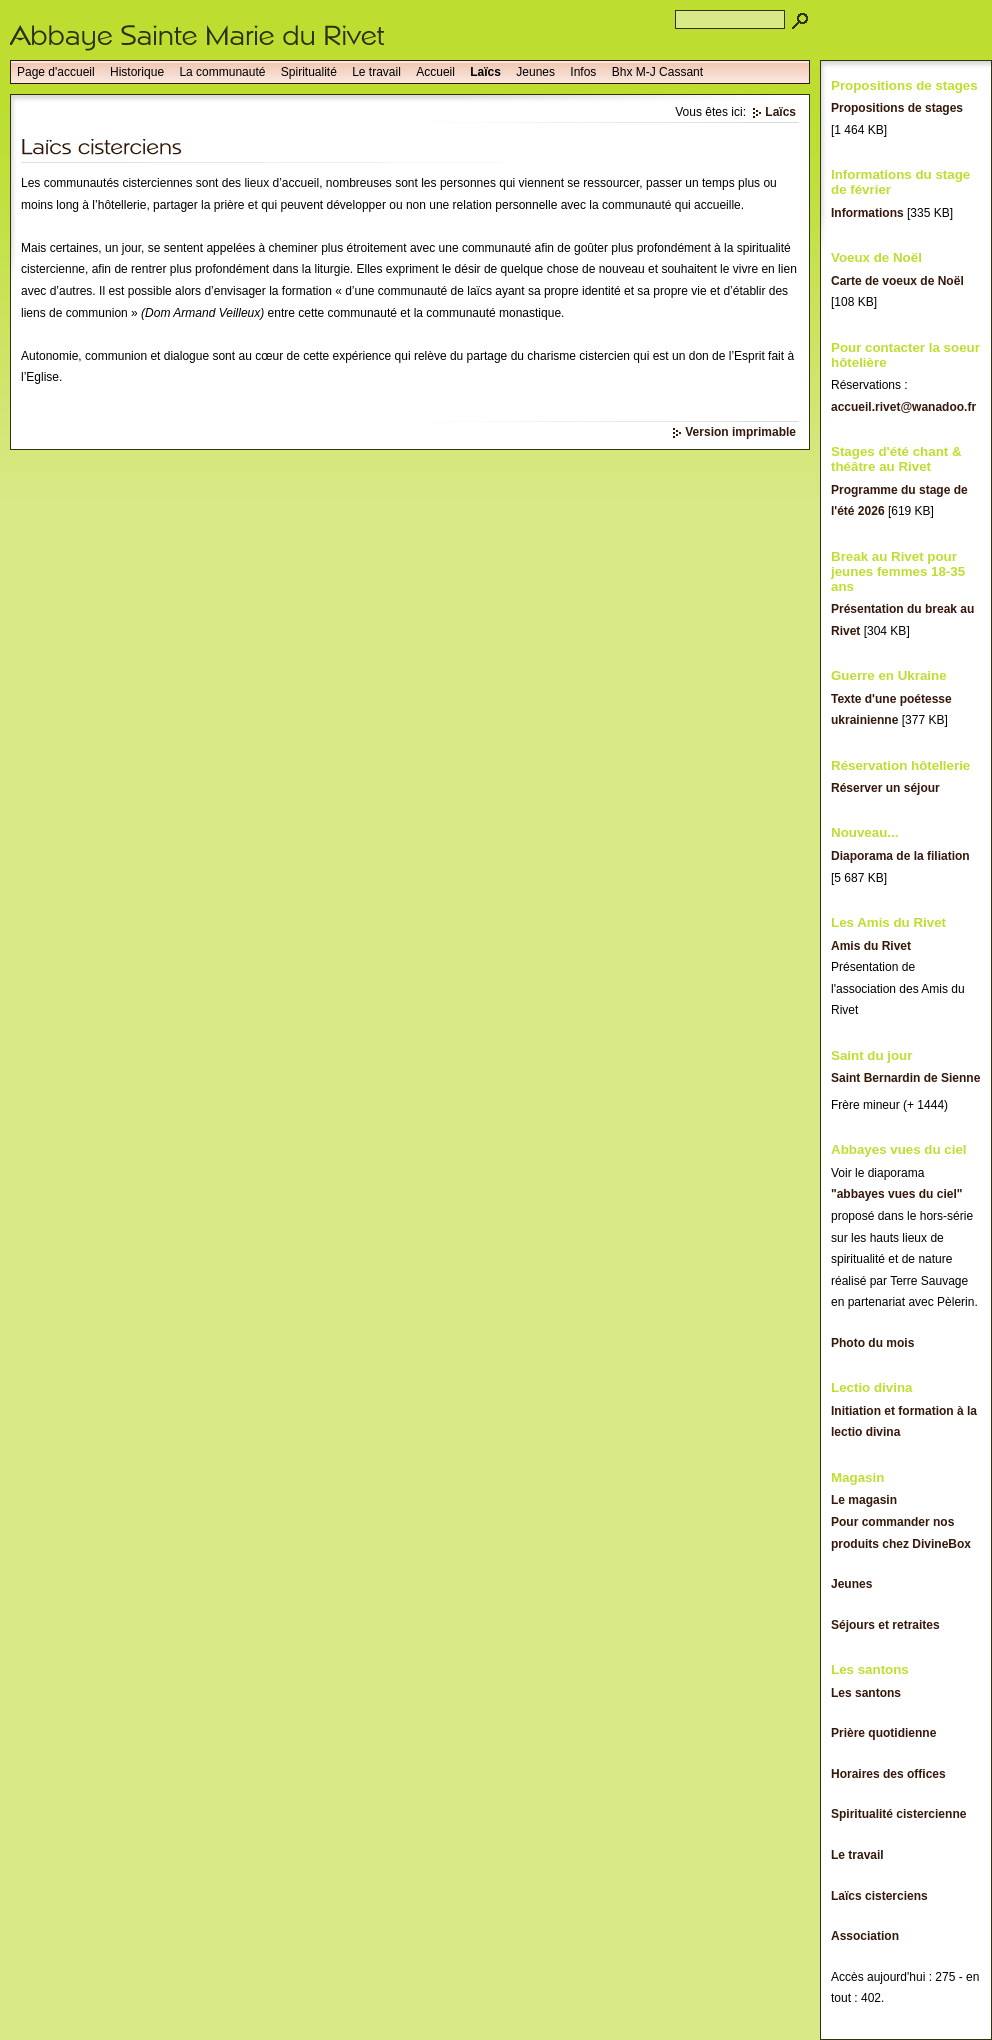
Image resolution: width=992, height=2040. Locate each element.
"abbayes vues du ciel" (896, 1194)
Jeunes (535, 72)
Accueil (435, 72)
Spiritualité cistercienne (898, 1814)
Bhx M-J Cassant (657, 72)
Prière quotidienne (883, 1733)
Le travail (376, 72)
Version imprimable (740, 432)
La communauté (222, 72)
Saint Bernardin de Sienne (905, 1078)
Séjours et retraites (885, 1625)
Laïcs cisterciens (879, 1896)
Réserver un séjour (885, 788)
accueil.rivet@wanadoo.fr (903, 407)
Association (865, 1936)
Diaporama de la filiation (900, 856)
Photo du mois (872, 1343)
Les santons (866, 1693)
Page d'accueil (56, 72)
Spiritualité (309, 72)
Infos (583, 72)
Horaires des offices (888, 1774)
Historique (137, 72)
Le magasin (864, 1500)
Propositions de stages (897, 108)
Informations (867, 213)
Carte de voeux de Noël (897, 281)
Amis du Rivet (871, 946)
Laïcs (485, 72)
